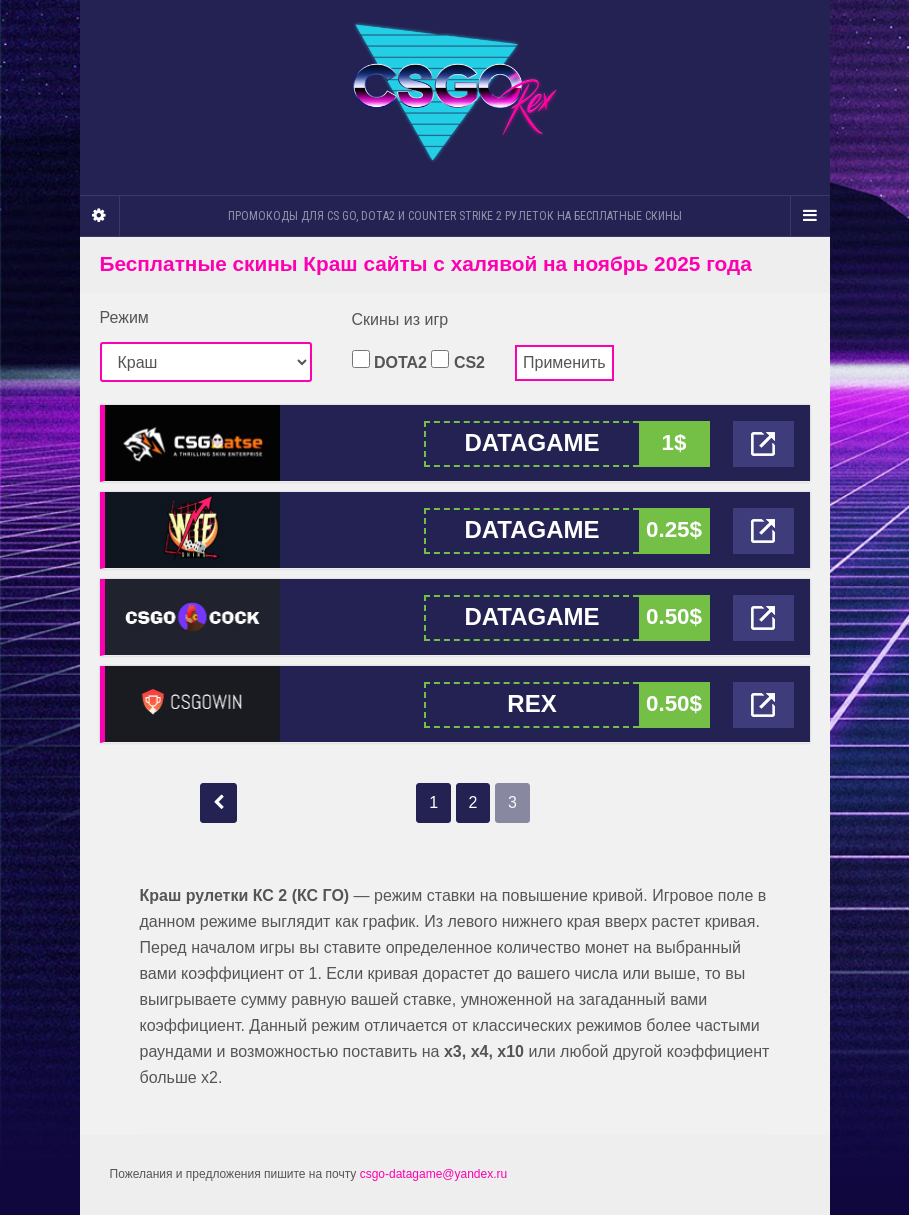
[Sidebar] (100, 216)
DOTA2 (389, 360)
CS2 (458, 360)
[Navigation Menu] (810, 216)
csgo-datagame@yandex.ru (434, 1174)
